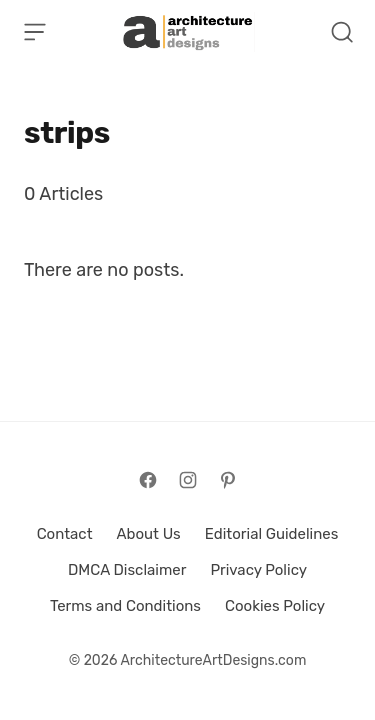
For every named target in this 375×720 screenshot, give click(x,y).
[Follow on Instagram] (188, 480)
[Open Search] (342, 32)
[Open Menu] (35, 32)
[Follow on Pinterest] (228, 480)
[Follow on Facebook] (148, 480)
